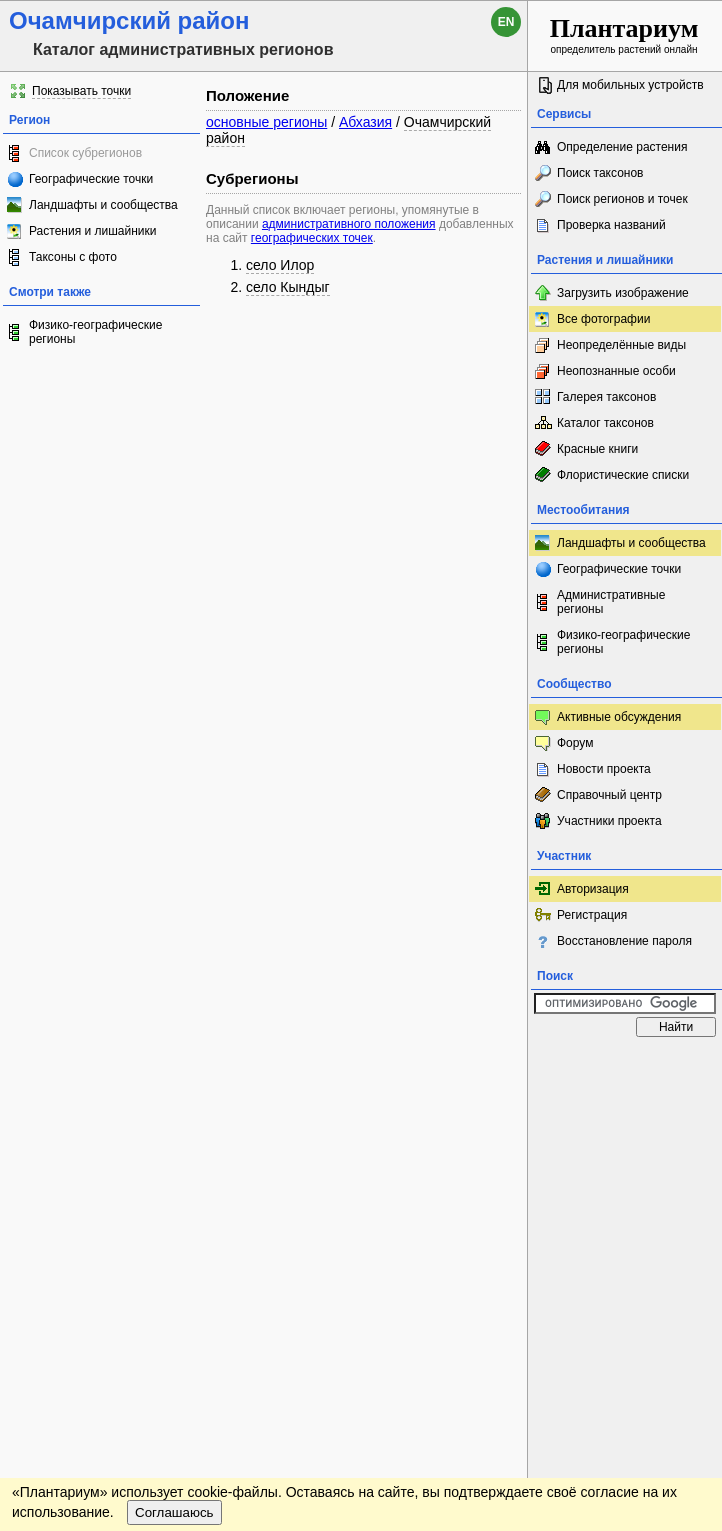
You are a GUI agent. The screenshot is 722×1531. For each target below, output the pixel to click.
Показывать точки (81, 91)
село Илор (280, 265)
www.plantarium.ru (625, 1065)
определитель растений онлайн (624, 34)
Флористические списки (623, 475)
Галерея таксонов (606, 397)
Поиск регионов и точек (622, 199)
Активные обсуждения (619, 717)
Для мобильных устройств (630, 85)
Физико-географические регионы (95, 332)
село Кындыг (288, 287)
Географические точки (91, 179)
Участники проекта (609, 821)
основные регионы (266, 122)
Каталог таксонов (605, 423)
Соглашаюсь (174, 1122)
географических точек (312, 238)
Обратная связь (152, 1066)
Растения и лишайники (93, 231)
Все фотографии (603, 319)
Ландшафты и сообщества (103, 205)
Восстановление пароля (624, 941)
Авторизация (593, 889)
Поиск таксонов (600, 173)
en (506, 22)
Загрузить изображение (623, 293)
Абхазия (365, 122)
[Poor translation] (73, 1228)
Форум (575, 743)
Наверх (496, 1066)
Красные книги (597, 449)
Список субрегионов (85, 153)
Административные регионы (611, 602)
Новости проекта (604, 769)
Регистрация (592, 915)
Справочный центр (609, 795)
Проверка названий (611, 225)
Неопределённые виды (621, 345)
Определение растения (622, 147)
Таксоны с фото (73, 257)
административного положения (349, 224)
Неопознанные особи (616, 371)
